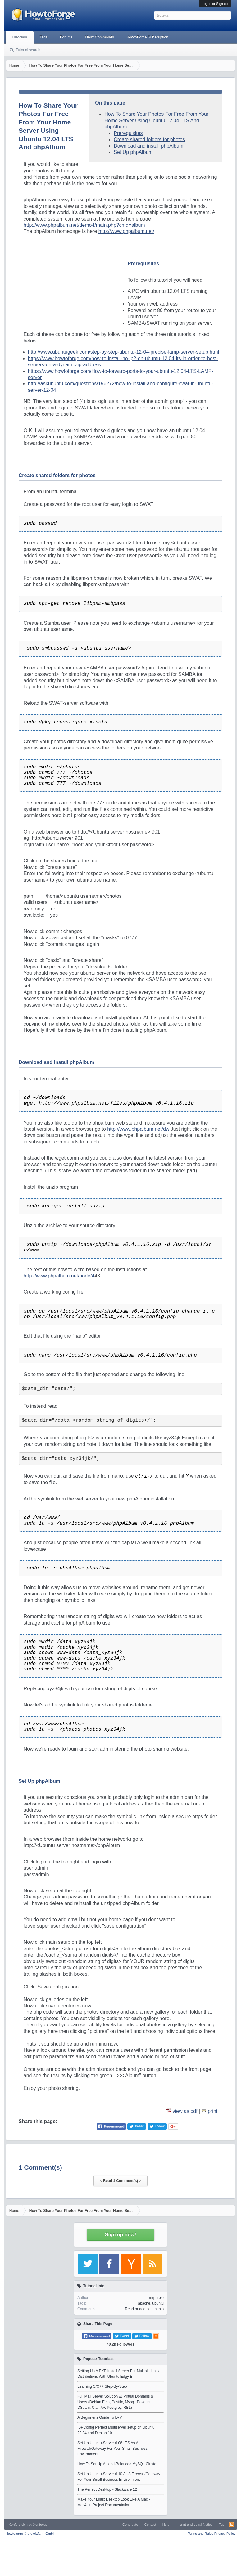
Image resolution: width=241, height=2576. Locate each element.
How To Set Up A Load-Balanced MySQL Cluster (117, 2464)
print (212, 2111)
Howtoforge (31, 2533)
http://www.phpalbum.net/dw (138, 1129)
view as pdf (185, 2111)
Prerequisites (128, 133)
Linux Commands (99, 37)
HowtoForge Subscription (147, 37)
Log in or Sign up (215, 4)
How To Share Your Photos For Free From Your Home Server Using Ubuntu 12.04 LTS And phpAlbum (156, 120)
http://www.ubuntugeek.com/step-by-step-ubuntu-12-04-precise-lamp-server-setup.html (123, 352)
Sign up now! (120, 2234)
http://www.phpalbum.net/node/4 (59, 1275)
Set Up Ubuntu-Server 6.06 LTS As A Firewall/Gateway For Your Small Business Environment (112, 2448)
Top (221, 2524)
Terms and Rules (200, 2533)
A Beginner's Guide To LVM (99, 2417)
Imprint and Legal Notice (193, 2524)
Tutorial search (28, 50)
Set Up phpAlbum (133, 152)
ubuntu (158, 2303)
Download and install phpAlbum (148, 146)
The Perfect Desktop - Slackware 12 (107, 2489)
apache (144, 2303)
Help (166, 2524)
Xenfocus (40, 2524)
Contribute (130, 2524)
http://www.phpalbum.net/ (126, 231)
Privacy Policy (224, 2533)
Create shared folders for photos (149, 139)
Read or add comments (144, 2309)
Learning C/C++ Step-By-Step (102, 2386)
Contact (150, 2524)
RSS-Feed (231, 2524)
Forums (66, 37)
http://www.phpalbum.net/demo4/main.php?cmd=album (84, 225)
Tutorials (19, 37)
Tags (44, 37)
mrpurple (156, 2298)
